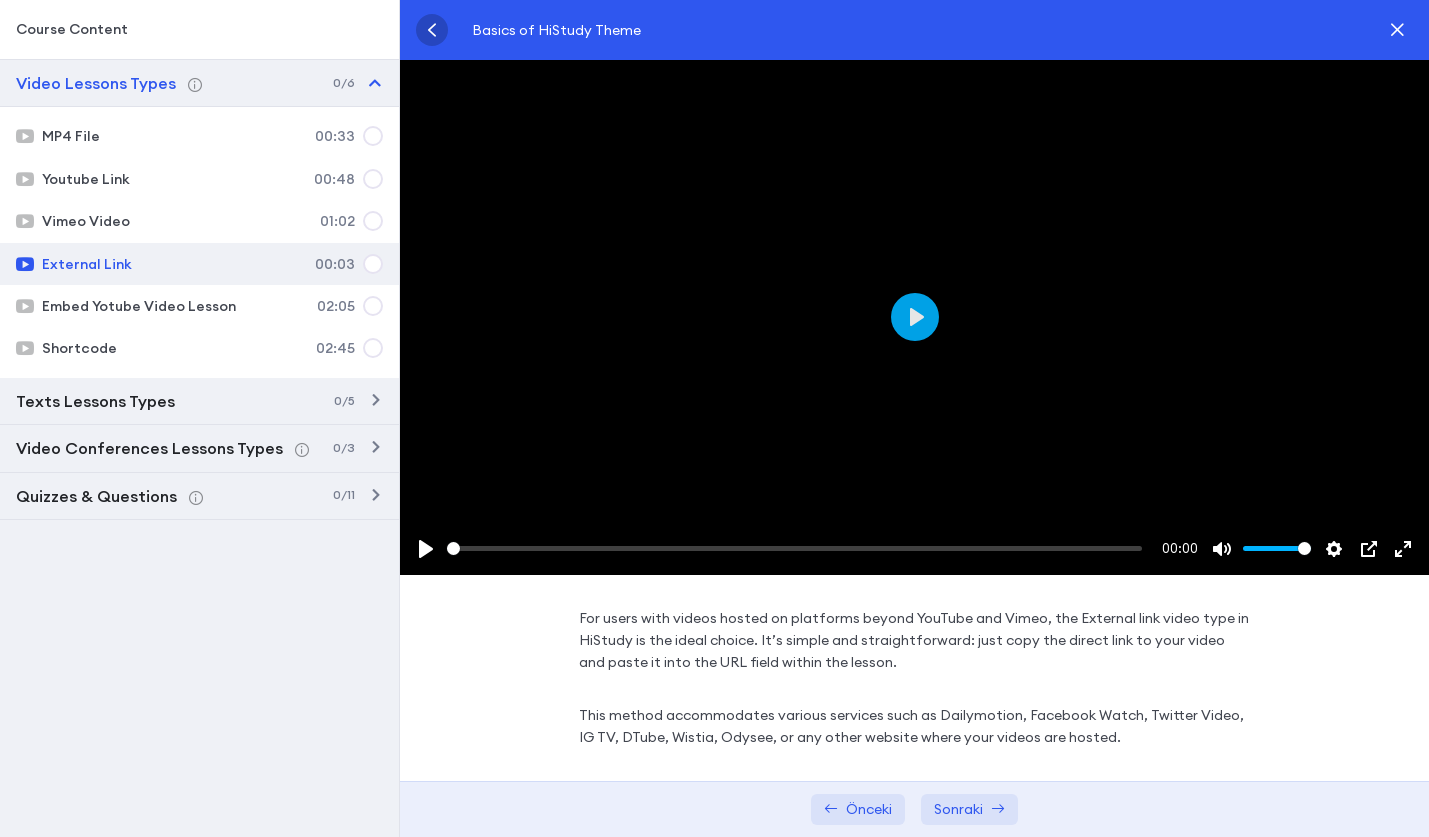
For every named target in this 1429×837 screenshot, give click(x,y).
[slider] (794, 548)
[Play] (426, 549)
